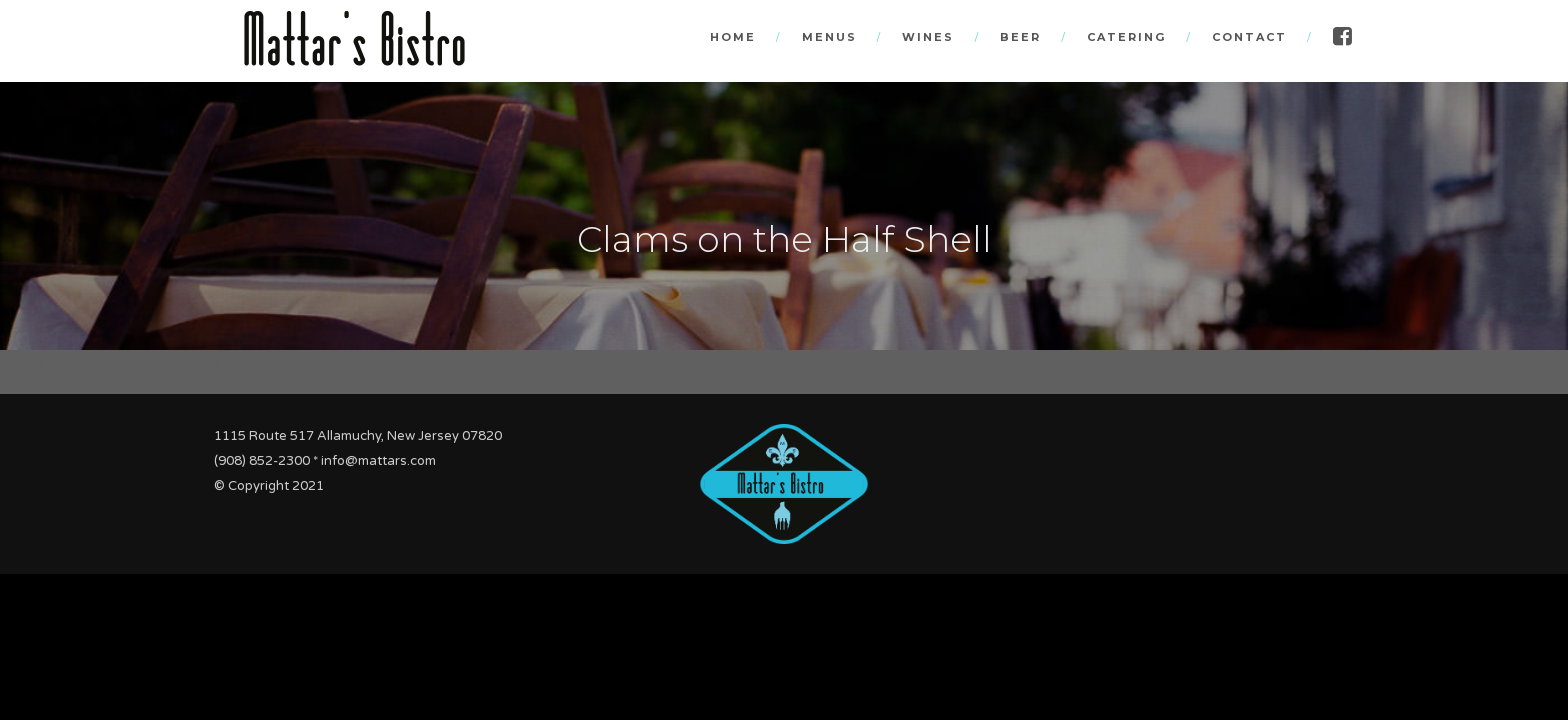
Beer (1020, 37)
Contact (1249, 37)
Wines (928, 37)
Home (733, 37)
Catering (1126, 37)
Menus (829, 37)
